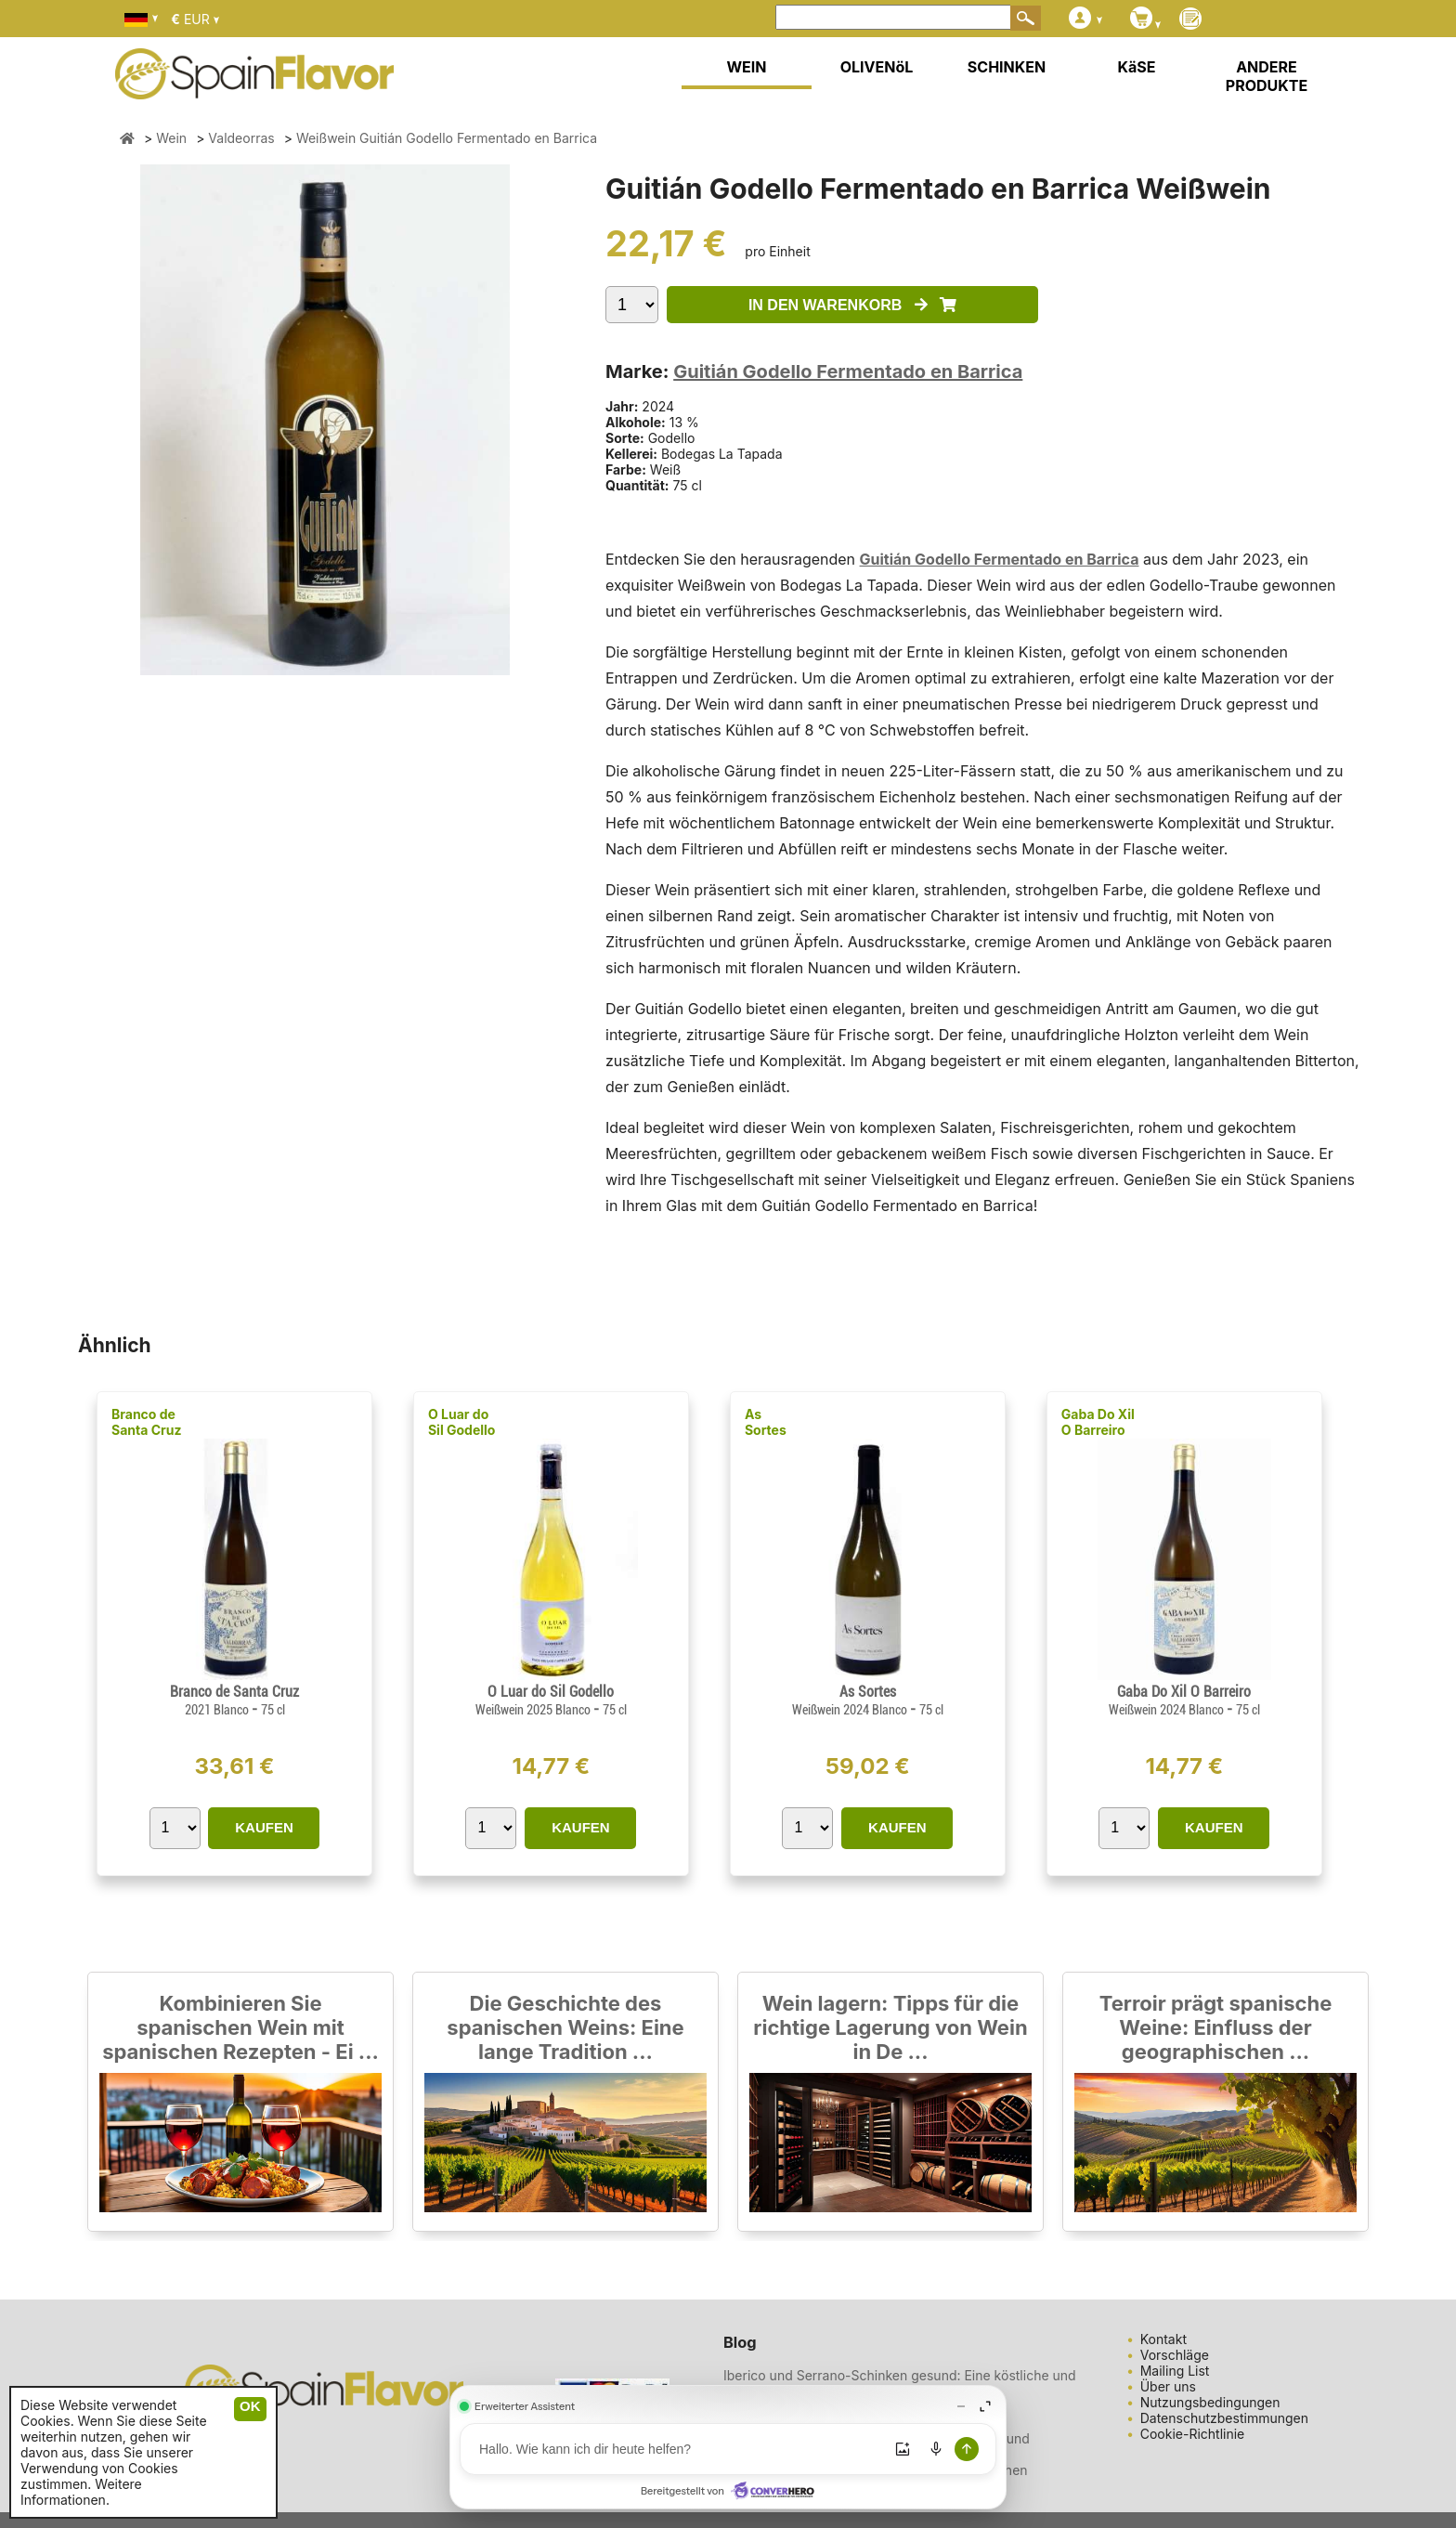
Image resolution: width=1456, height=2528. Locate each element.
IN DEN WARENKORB (852, 305)
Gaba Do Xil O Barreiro (1098, 1422)
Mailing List (1175, 2370)
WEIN (746, 67)
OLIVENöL (877, 67)
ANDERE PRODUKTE (1266, 76)
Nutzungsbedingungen (1210, 2402)
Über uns (1168, 2386)
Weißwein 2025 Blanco (534, 1709)
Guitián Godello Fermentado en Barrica (847, 371)
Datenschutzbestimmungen (1224, 2418)
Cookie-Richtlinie (1192, 2434)
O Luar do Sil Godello (462, 1422)
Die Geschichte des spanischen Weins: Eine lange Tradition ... (565, 2027)
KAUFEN (264, 1827)
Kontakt (1163, 2339)
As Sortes (765, 1422)
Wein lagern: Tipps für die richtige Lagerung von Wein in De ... (890, 2027)
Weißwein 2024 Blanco (851, 1709)
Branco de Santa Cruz (146, 1422)
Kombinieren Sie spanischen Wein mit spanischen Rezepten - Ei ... (240, 2027)
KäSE (1137, 67)
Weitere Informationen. (81, 2492)
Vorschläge (1174, 2355)
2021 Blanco (218, 1709)
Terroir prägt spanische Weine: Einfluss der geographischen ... (1215, 2027)
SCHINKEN (1007, 67)
